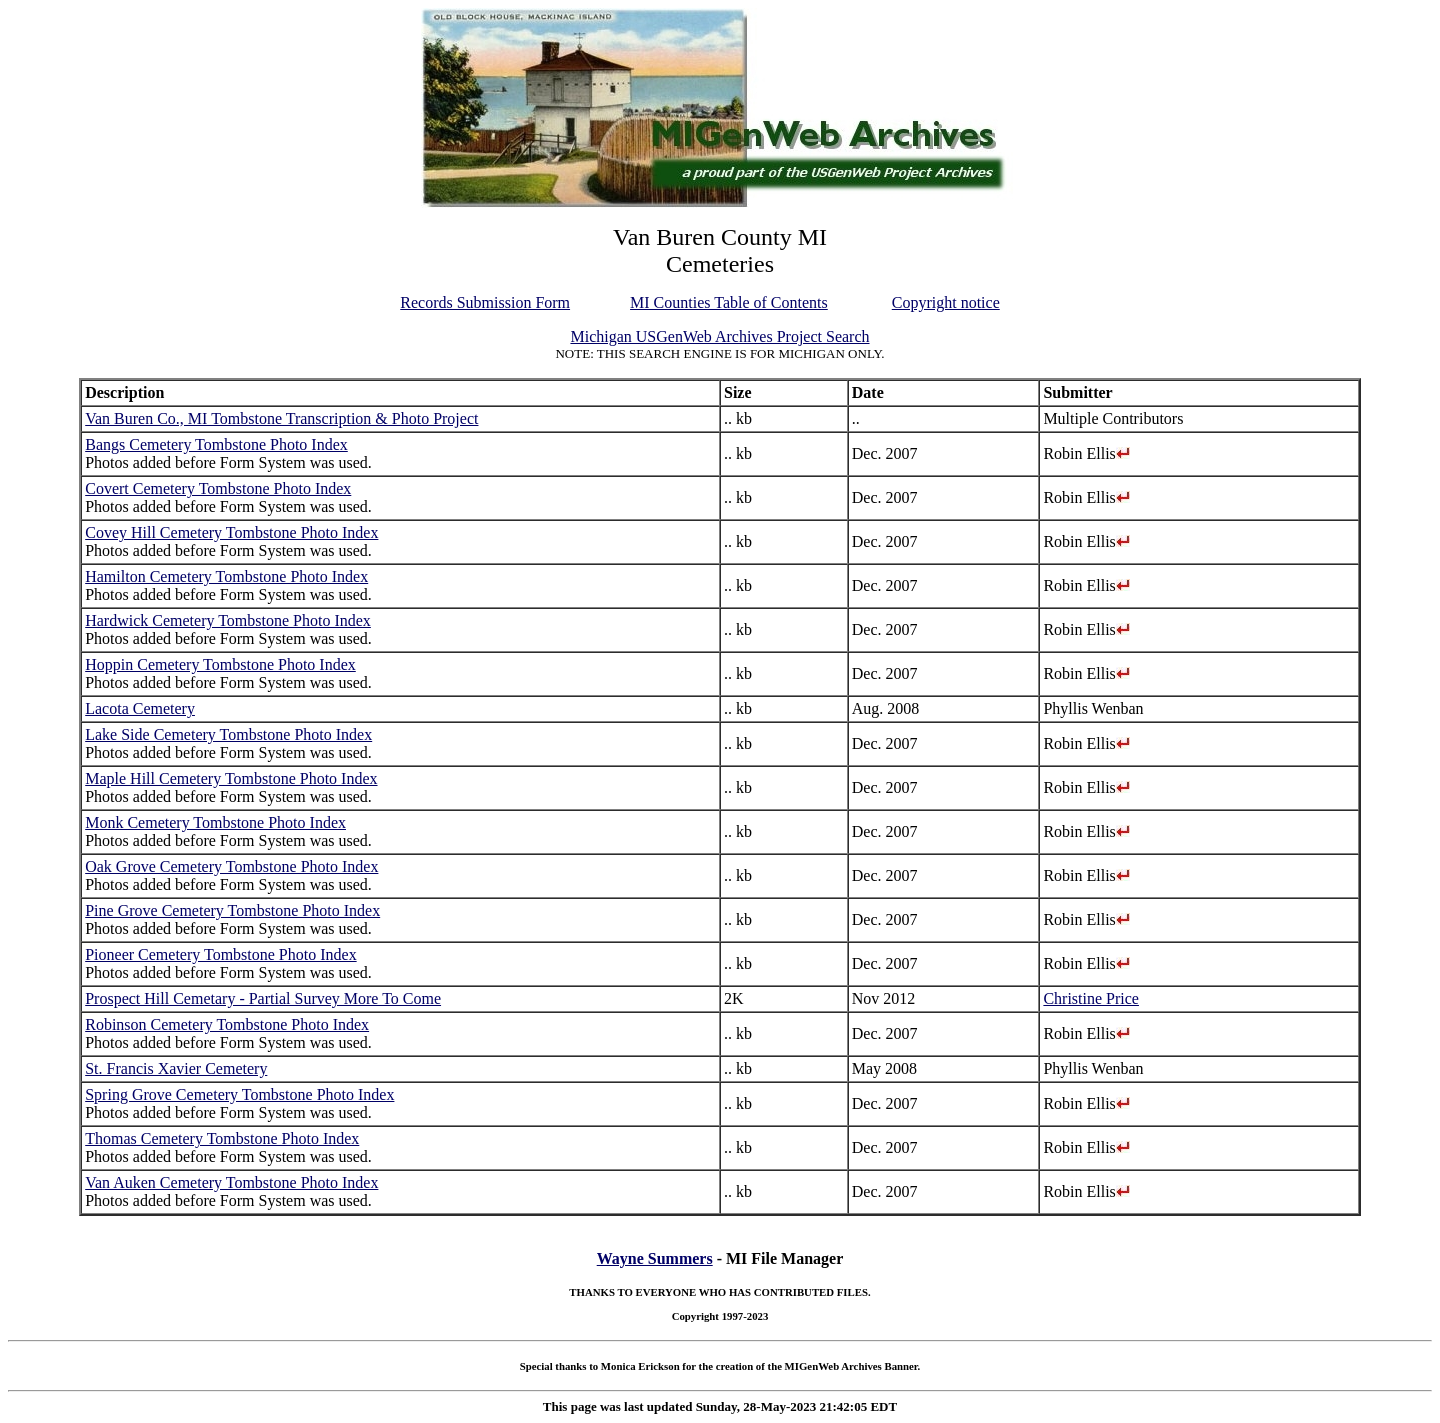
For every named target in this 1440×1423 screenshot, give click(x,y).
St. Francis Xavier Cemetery (176, 1068)
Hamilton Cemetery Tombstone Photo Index (226, 576)
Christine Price (1091, 998)
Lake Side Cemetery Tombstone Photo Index (228, 734)
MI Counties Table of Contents (729, 302)
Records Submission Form (485, 302)
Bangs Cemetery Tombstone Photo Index (216, 444)
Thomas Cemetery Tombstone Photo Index (222, 1138)
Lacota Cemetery (140, 708)
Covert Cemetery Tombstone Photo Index (218, 488)
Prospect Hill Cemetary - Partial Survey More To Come (263, 998)
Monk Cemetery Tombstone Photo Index (215, 822)
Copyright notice (946, 302)
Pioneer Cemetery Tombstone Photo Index (220, 954)
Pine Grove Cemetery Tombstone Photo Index (232, 910)
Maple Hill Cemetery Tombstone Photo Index (231, 778)
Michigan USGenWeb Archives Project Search (719, 336)
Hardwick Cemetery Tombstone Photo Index (228, 620)
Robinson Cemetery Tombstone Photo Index (227, 1024)
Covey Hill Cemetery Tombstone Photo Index (231, 532)
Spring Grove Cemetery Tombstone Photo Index (239, 1094)
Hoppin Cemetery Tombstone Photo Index (220, 664)
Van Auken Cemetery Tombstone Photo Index (231, 1182)
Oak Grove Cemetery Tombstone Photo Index (231, 866)
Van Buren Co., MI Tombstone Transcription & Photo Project (281, 418)
